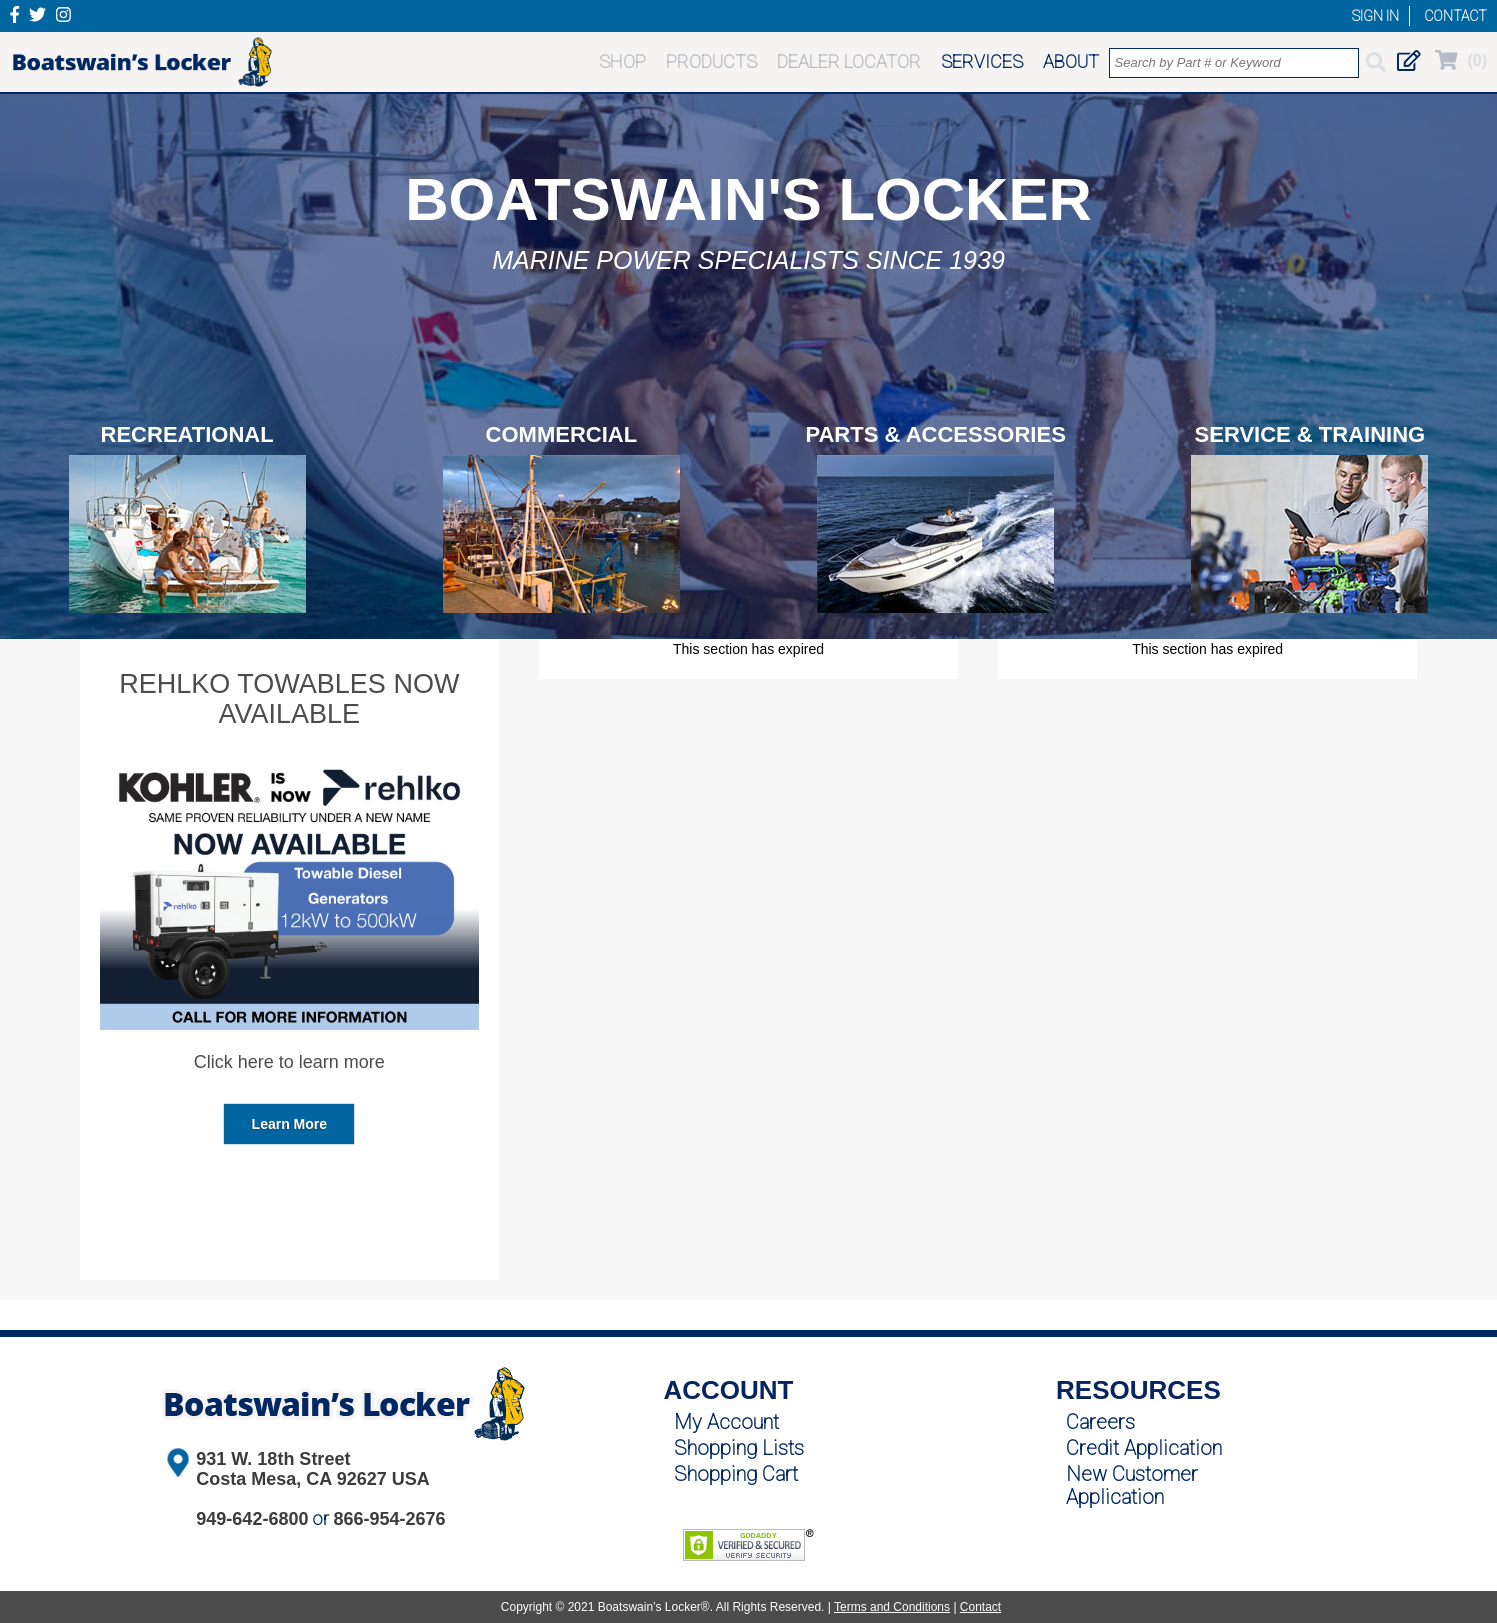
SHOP (622, 61)
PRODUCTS (711, 61)
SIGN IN (1375, 16)
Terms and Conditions (892, 1607)
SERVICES (982, 61)
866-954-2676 (389, 1519)
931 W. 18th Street (273, 1459)
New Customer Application (1132, 1485)
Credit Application (1144, 1448)
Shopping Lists (739, 1448)
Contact (980, 1607)
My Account (726, 1422)
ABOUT (1071, 61)
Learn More (289, 1124)
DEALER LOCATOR (849, 61)
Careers (1100, 1422)
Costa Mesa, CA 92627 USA (312, 1479)
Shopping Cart (736, 1474)
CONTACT (1455, 16)
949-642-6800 (252, 1519)
